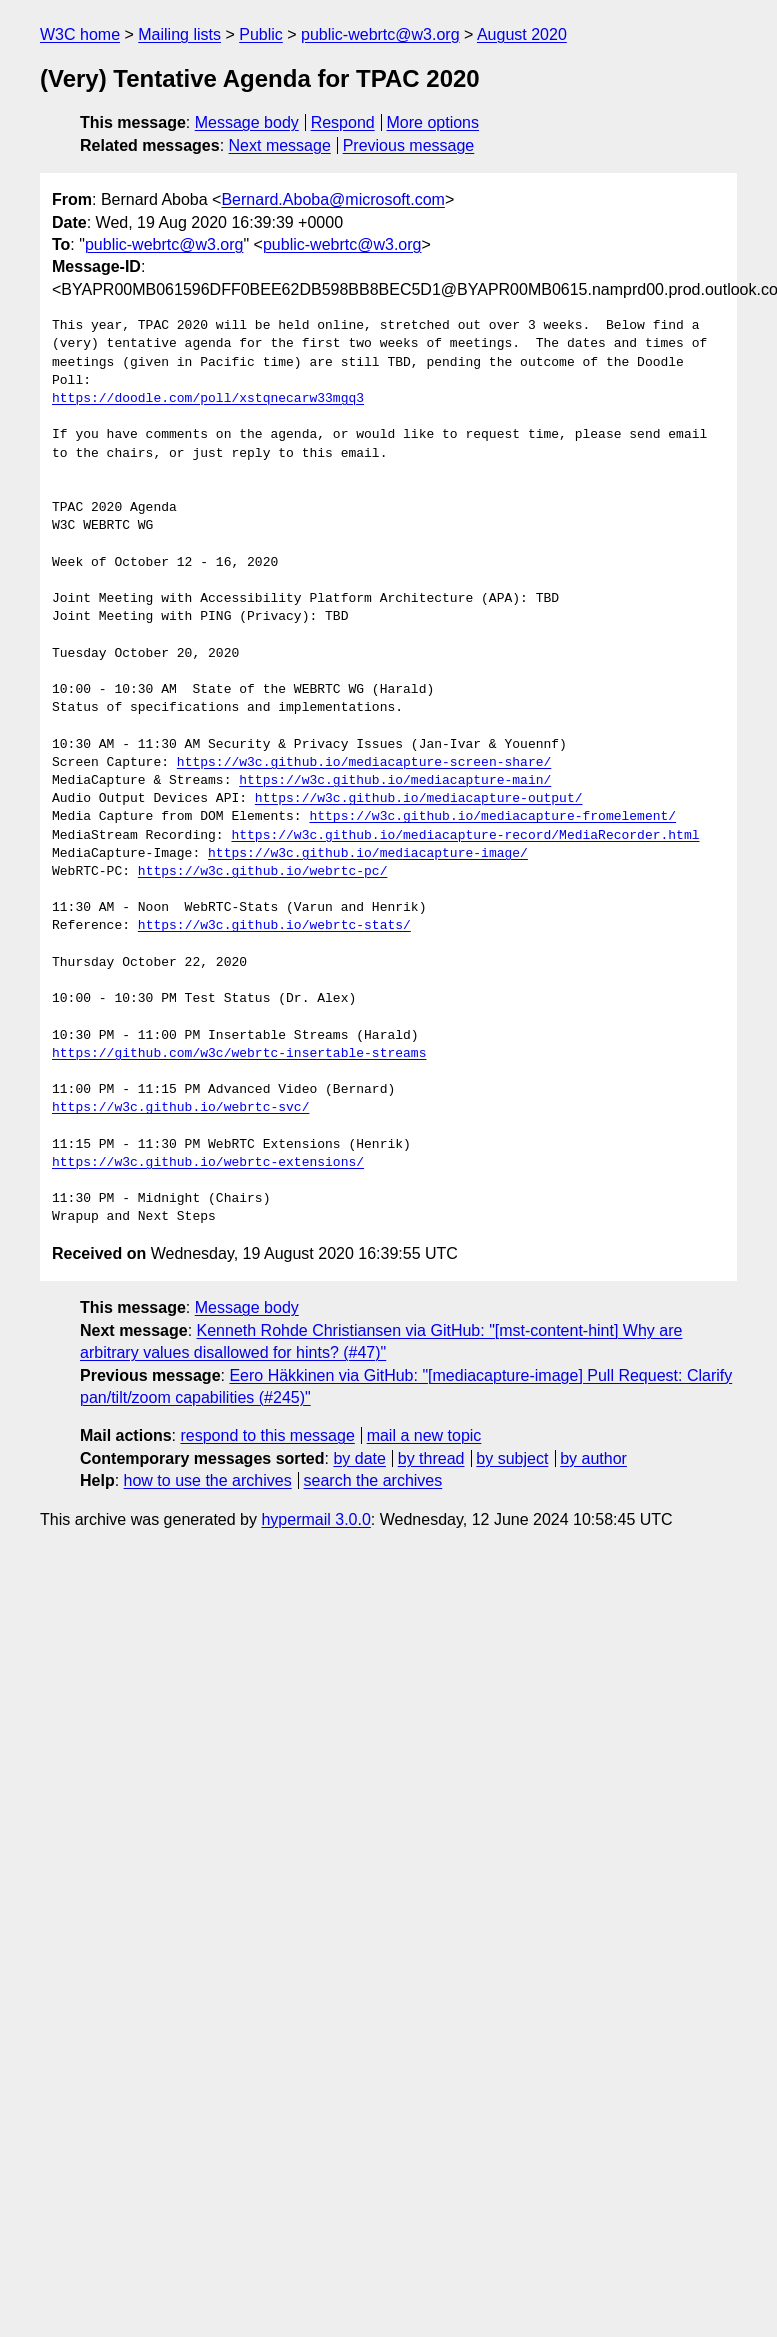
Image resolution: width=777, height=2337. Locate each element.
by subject (512, 1458)
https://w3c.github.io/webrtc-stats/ (274, 926)
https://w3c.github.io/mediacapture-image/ (368, 854)
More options (433, 122)
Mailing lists (179, 34)
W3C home (80, 34)
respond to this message (267, 1435)
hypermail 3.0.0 (315, 1519)
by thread (431, 1458)
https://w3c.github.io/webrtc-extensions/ (208, 1163)
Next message (280, 145)
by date (359, 1458)
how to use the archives (208, 1480)
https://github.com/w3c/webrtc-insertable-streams (239, 1054)
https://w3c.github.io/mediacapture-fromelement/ (492, 817)
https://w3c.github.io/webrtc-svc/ (180, 1108)
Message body (247, 122)
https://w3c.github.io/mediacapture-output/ (419, 799)
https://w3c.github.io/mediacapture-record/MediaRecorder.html (465, 836)
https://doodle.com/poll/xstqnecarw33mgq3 (208, 399)
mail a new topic (424, 1435)
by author (593, 1458)
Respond (343, 122)
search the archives (373, 1480)
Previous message (409, 145)
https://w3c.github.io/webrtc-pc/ (263, 872)
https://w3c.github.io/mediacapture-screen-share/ (364, 763)
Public (261, 34)
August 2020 (522, 34)
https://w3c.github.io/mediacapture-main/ (395, 781)
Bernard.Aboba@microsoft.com (332, 199)
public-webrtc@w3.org (380, 34)
